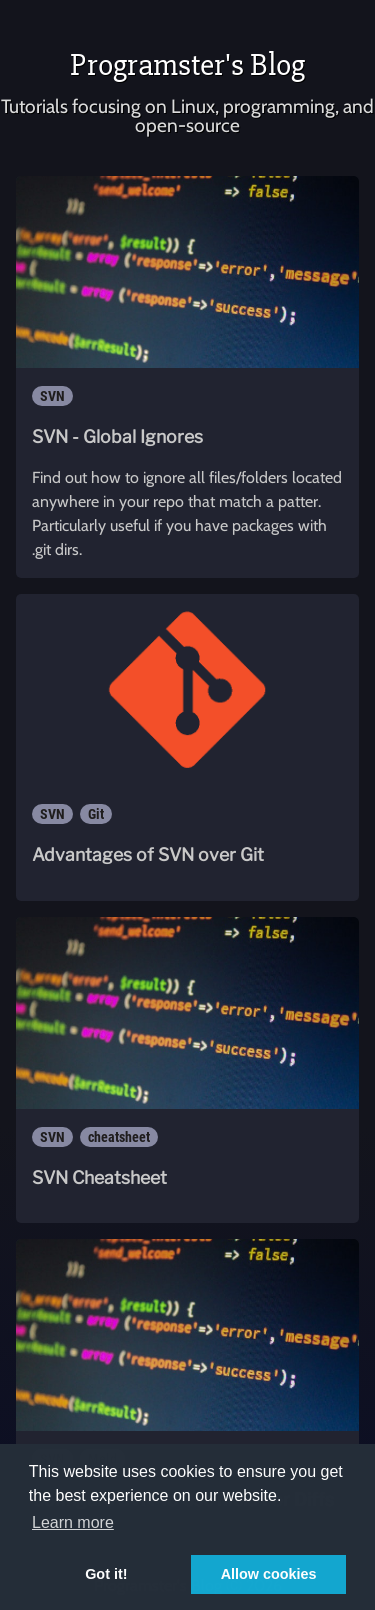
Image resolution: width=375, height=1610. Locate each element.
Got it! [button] (106, 1574)
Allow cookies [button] (269, 1574)
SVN (52, 396)
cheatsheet (119, 1137)
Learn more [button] (73, 1522)
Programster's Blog (187, 64)
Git (96, 814)
